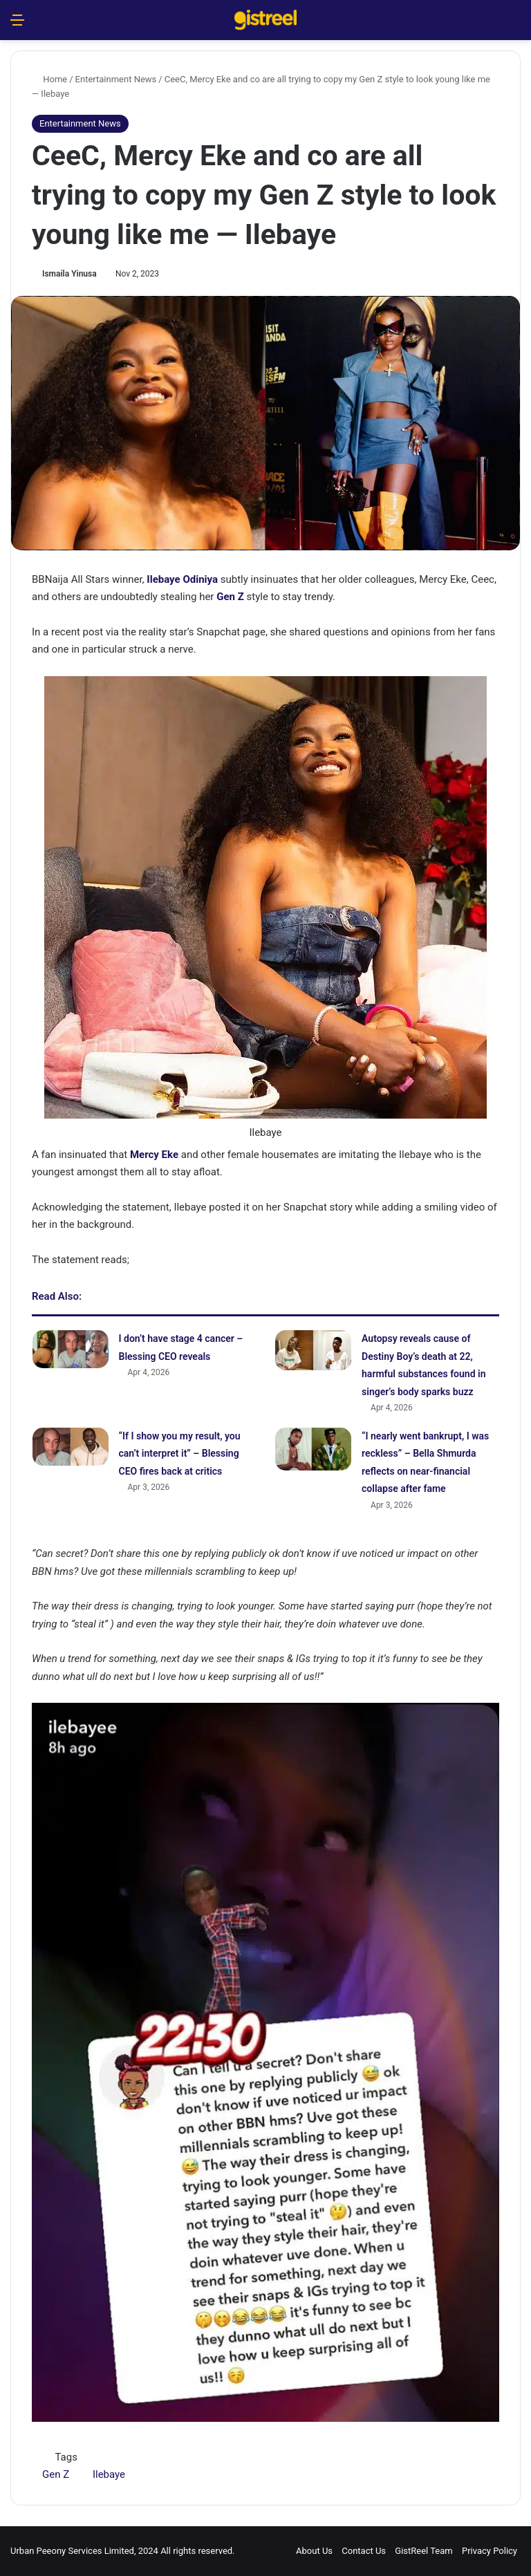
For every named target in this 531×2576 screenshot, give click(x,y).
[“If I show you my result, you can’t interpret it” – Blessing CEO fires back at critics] (70, 1447)
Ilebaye (109, 2474)
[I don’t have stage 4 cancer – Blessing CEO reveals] (70, 1349)
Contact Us (364, 2551)
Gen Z (55, 2474)
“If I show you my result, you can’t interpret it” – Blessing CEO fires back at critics (180, 1453)
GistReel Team (423, 2551)
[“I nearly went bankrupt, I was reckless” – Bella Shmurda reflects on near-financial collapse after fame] (313, 1449)
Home (49, 79)
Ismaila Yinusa (69, 274)
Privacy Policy (489, 2551)
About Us (314, 2551)
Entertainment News (116, 79)
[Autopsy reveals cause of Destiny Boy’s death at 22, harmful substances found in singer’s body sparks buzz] (313, 1350)
